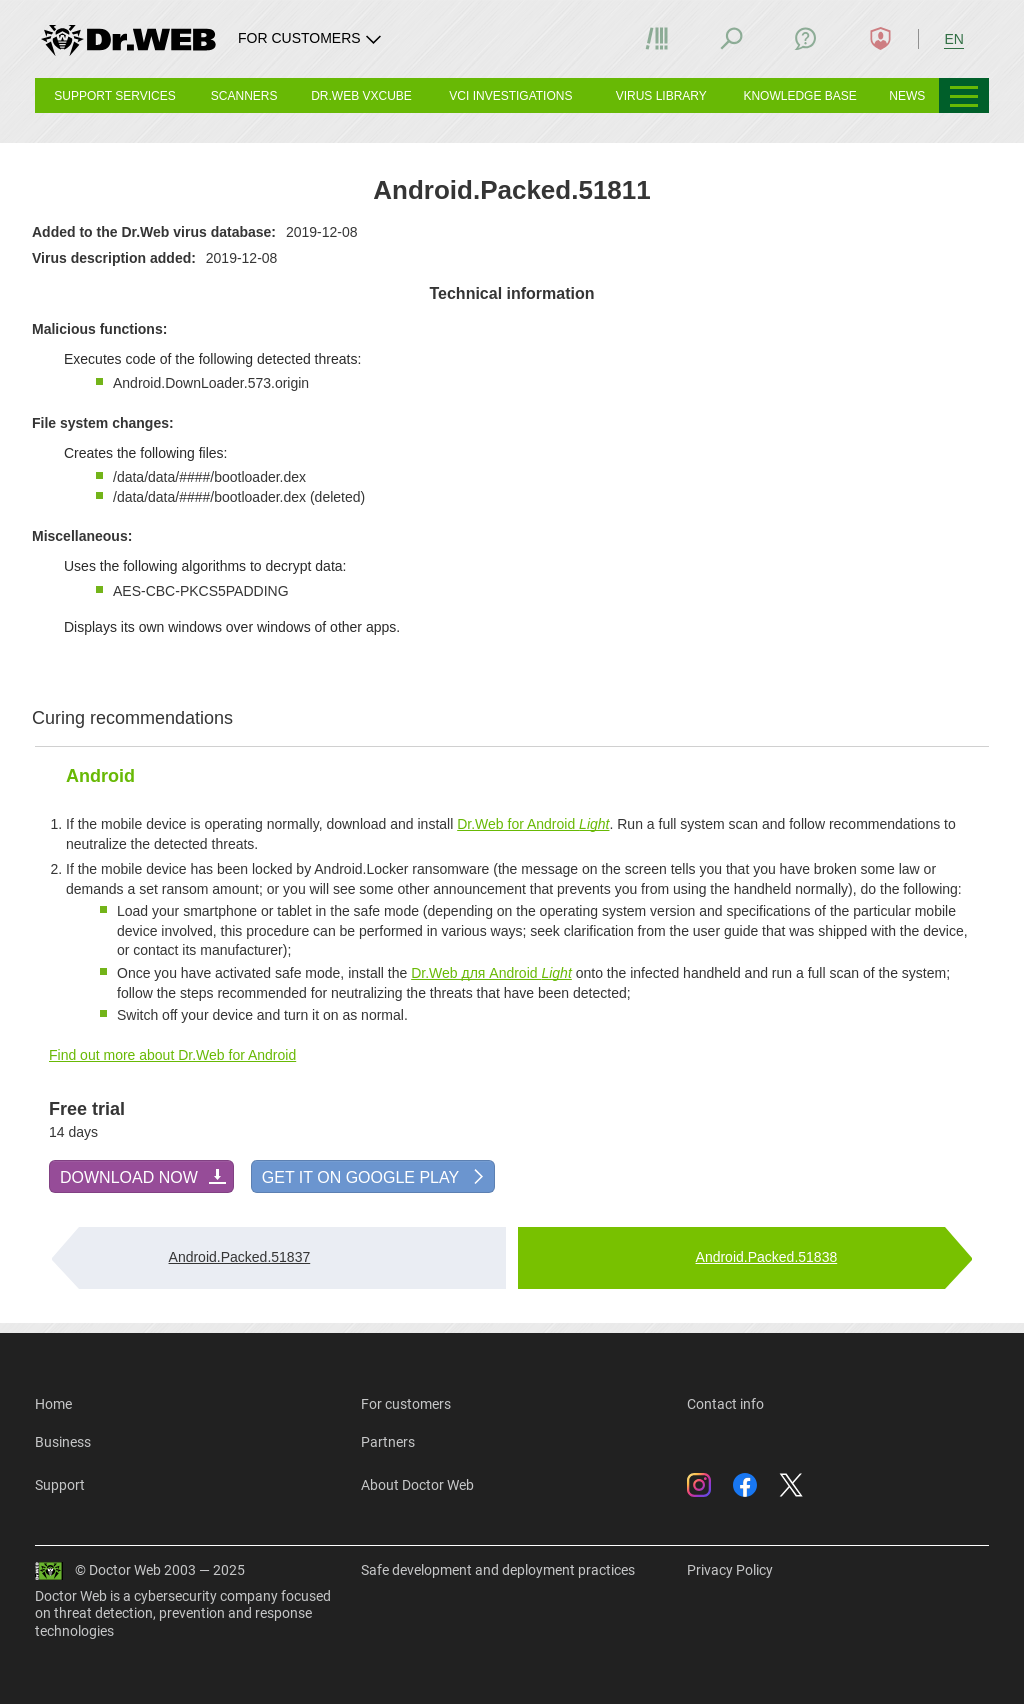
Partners (388, 1442)
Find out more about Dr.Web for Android (172, 1055)
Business (63, 1442)
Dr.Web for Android (533, 824)
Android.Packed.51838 (767, 1257)
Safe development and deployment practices (498, 1570)
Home (53, 1404)
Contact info (725, 1404)
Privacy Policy (730, 1570)
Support (60, 1485)
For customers (406, 1404)
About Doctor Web (417, 1485)
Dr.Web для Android (491, 973)
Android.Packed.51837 (240, 1257)
